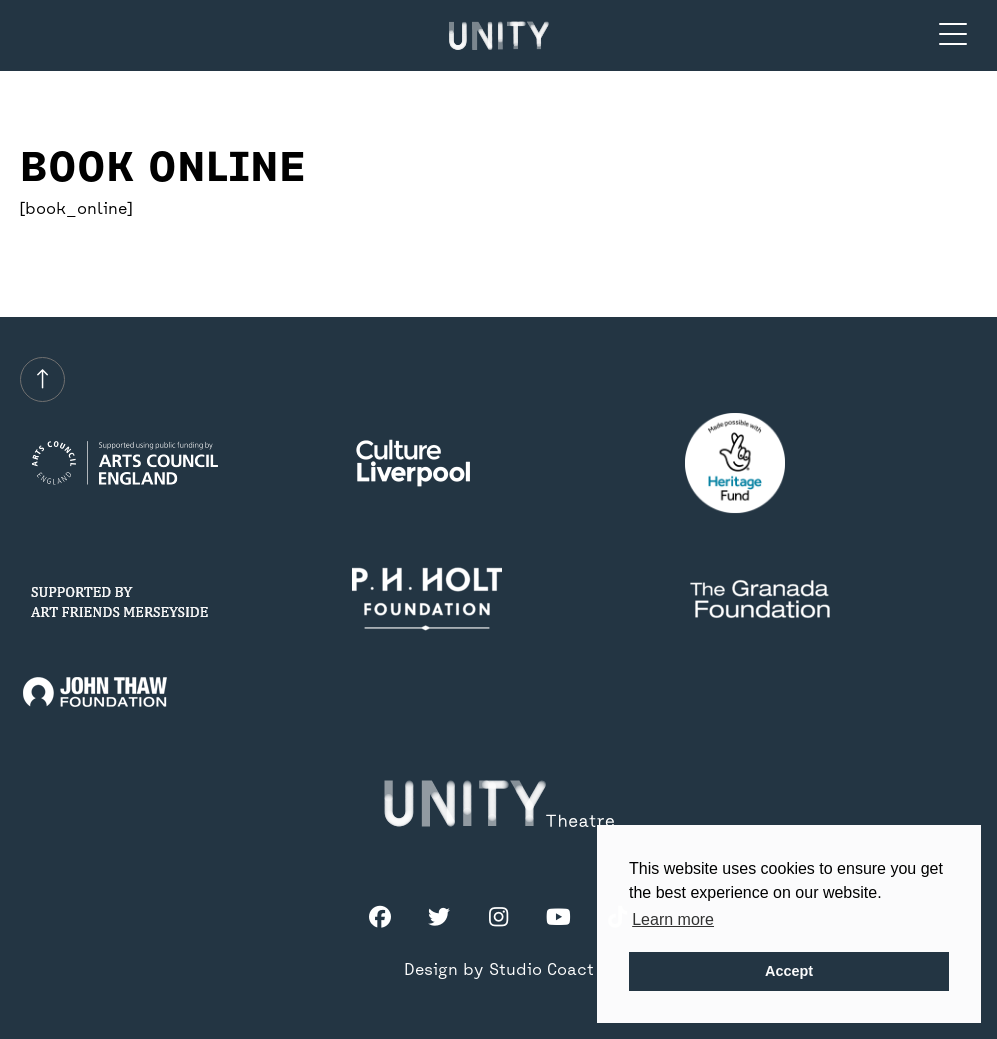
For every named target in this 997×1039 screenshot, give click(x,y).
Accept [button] (789, 971)
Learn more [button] (673, 919)
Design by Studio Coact (499, 971)
